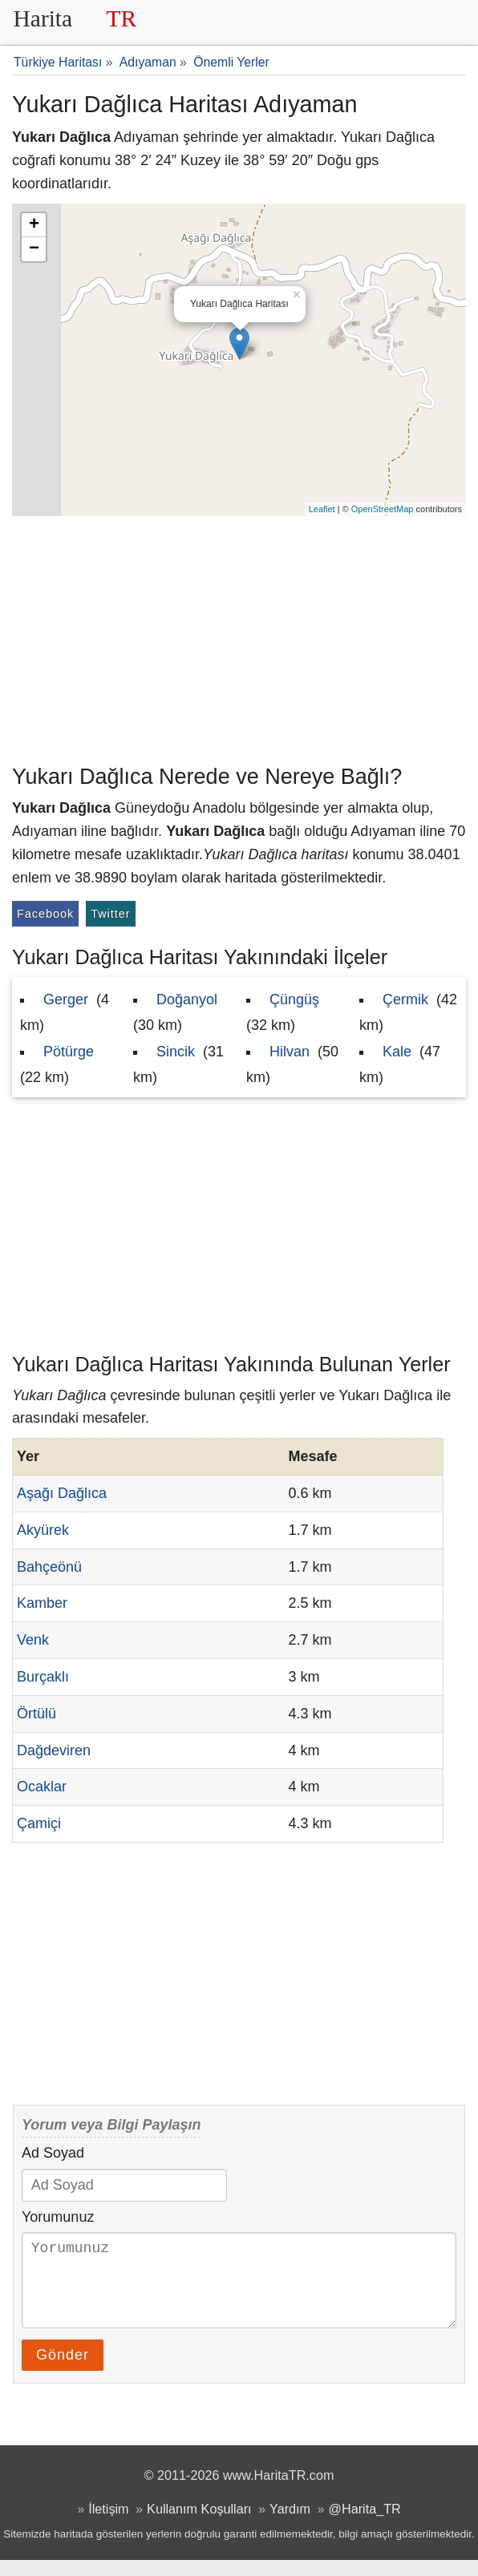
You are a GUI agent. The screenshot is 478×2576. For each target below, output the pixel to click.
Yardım (289, 2524)
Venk (33, 1640)
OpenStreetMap (382, 509)
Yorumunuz (58, 2217)
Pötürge (68, 1052)
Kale (397, 1052)
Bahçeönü (49, 1567)
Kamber (42, 1603)
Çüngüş (294, 999)
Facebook (45, 913)
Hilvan (289, 1052)
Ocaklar (42, 1787)
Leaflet (322, 509)
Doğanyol (186, 999)
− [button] (34, 249)
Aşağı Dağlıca (62, 1493)
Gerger (65, 999)
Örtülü (36, 1714)
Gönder (62, 2371)
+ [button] (34, 225)
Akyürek (43, 1530)
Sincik (175, 1052)
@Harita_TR (365, 2524)
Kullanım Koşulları (199, 2524)
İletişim (108, 2524)
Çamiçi (39, 1823)
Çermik (405, 999)
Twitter (110, 913)
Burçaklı (43, 1677)
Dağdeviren (54, 1750)
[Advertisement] (239, 636)
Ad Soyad (53, 2153)
